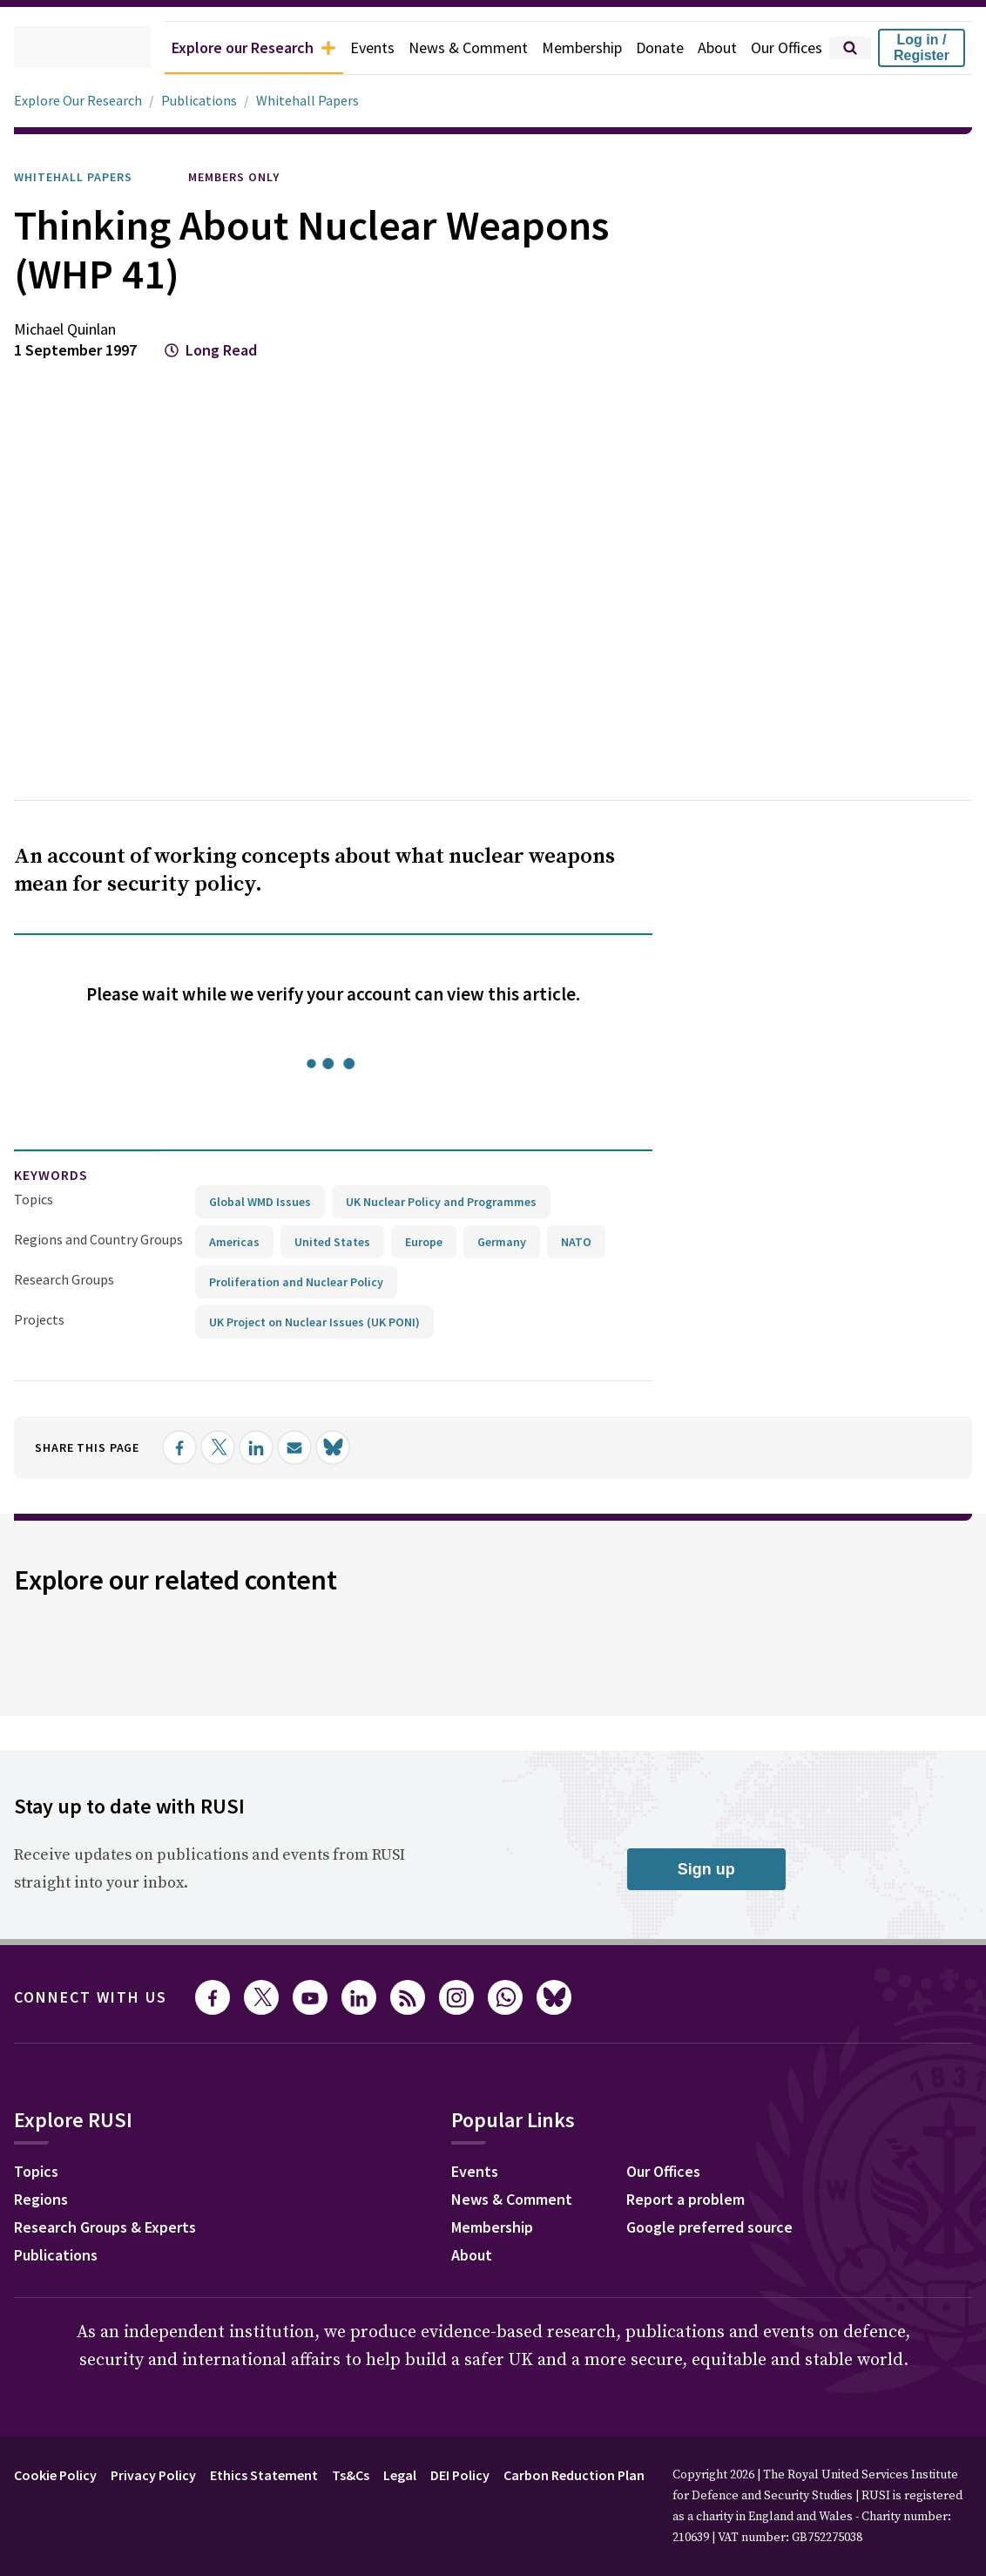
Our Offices (782, 48)
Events (345, 48)
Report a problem (700, 2200)
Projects (39, 1319)
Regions (45, 2200)
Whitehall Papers (315, 100)
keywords (58, 1175)
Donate (649, 48)
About (708, 48)
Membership (566, 48)
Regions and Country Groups (101, 1238)
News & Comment (446, 48)
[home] (58, 48)
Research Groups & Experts (118, 2228)
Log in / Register (921, 47)
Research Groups (68, 1278)
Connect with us (101, 1996)
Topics (33, 1198)
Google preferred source (726, 2228)
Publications (207, 100)
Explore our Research (215, 48)
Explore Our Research (83, 100)
